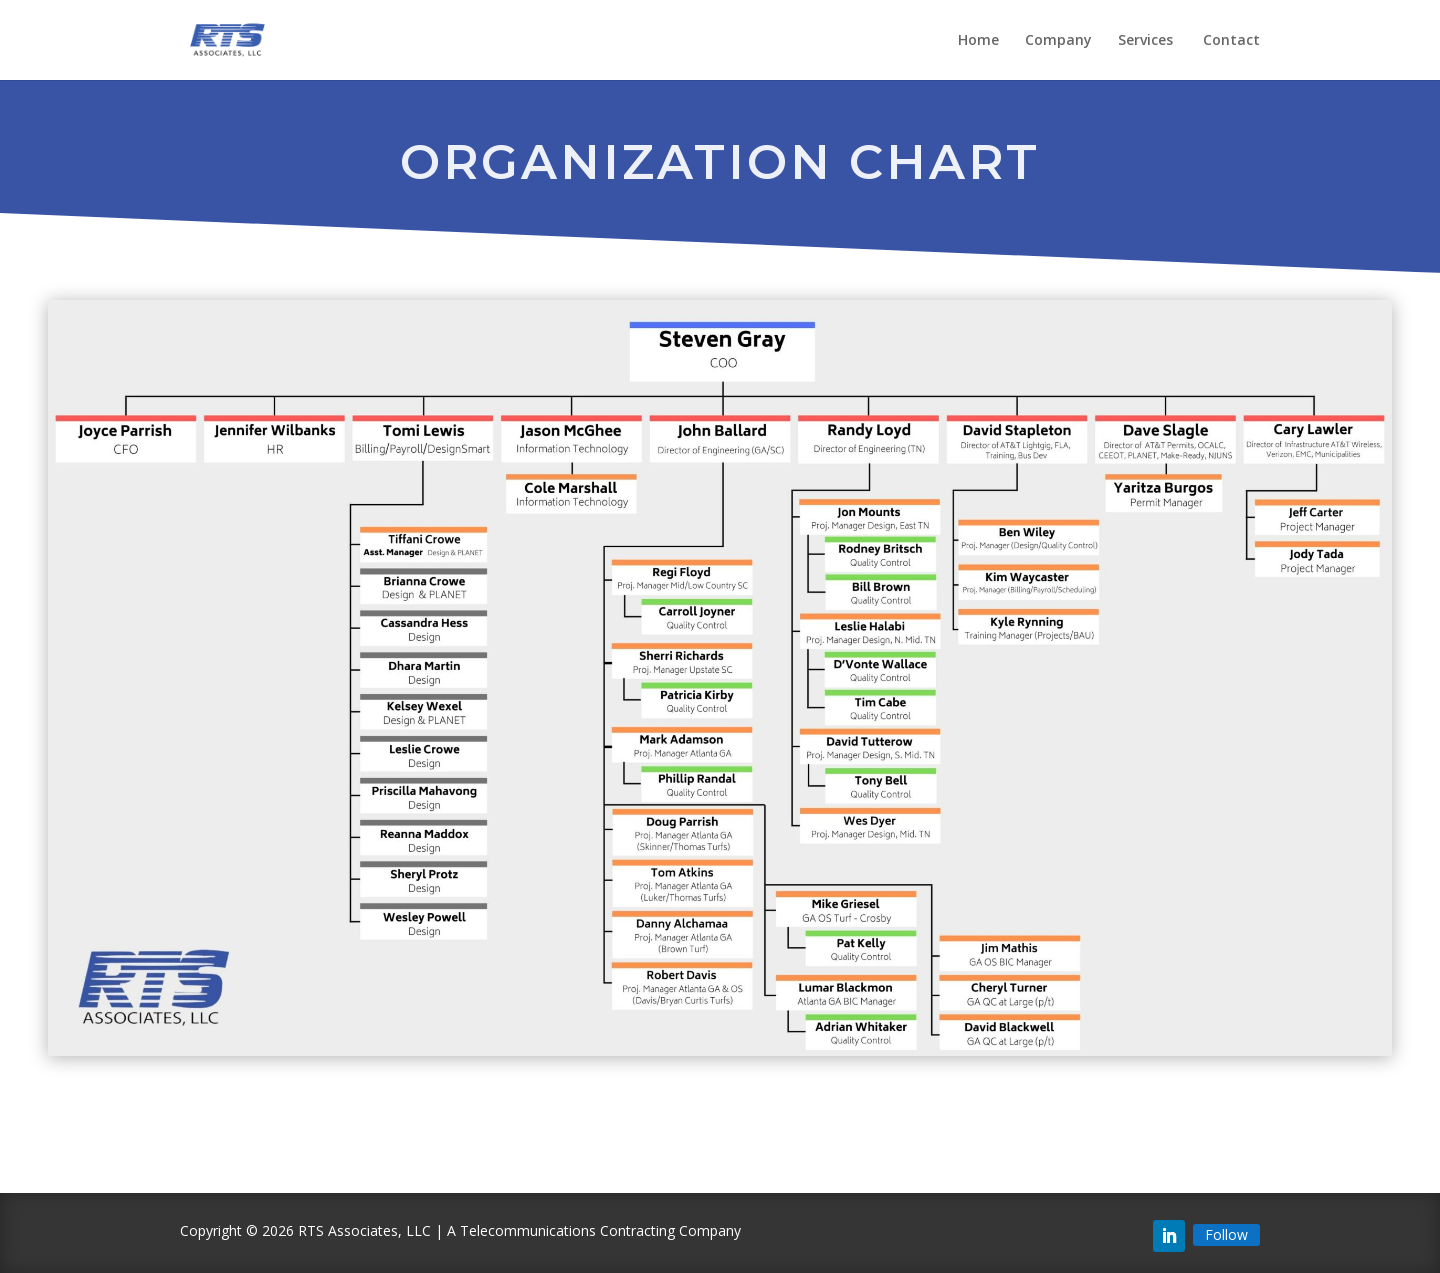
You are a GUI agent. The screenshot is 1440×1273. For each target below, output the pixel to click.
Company (1058, 41)
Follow (1226, 1234)
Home (978, 41)
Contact (1231, 41)
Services (1147, 41)
